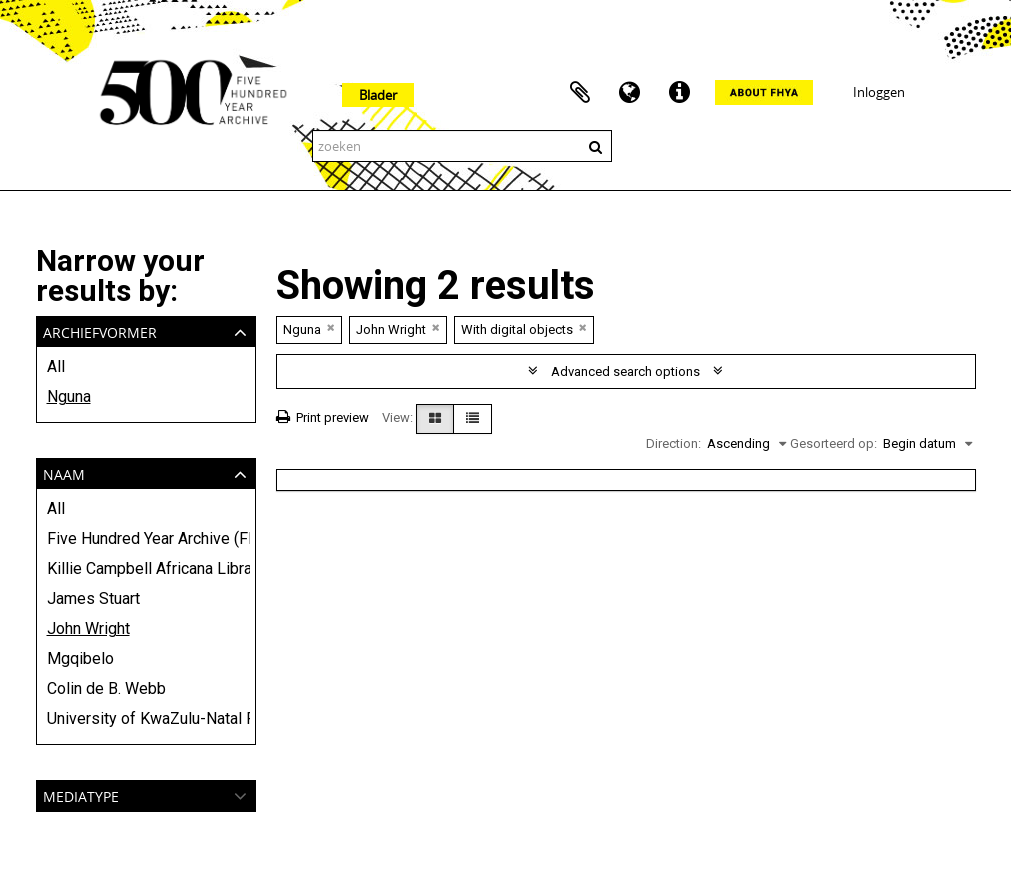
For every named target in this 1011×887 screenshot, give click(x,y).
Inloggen (879, 92)
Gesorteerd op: (833, 443)
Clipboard (580, 93)
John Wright (88, 628)
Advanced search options (625, 371)
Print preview (322, 417)
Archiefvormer (100, 330)
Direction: (673, 443)
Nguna (69, 396)
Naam (64, 472)
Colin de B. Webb (106, 688)
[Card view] (435, 419)
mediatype (81, 794)
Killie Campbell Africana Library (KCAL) (146, 568)
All (56, 366)
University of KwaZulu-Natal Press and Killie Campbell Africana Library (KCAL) (146, 718)
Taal (630, 93)
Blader (378, 95)
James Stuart (93, 598)
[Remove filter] (331, 327)
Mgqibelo (80, 658)
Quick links (680, 93)
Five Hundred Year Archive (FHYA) (146, 538)
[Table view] (472, 419)
